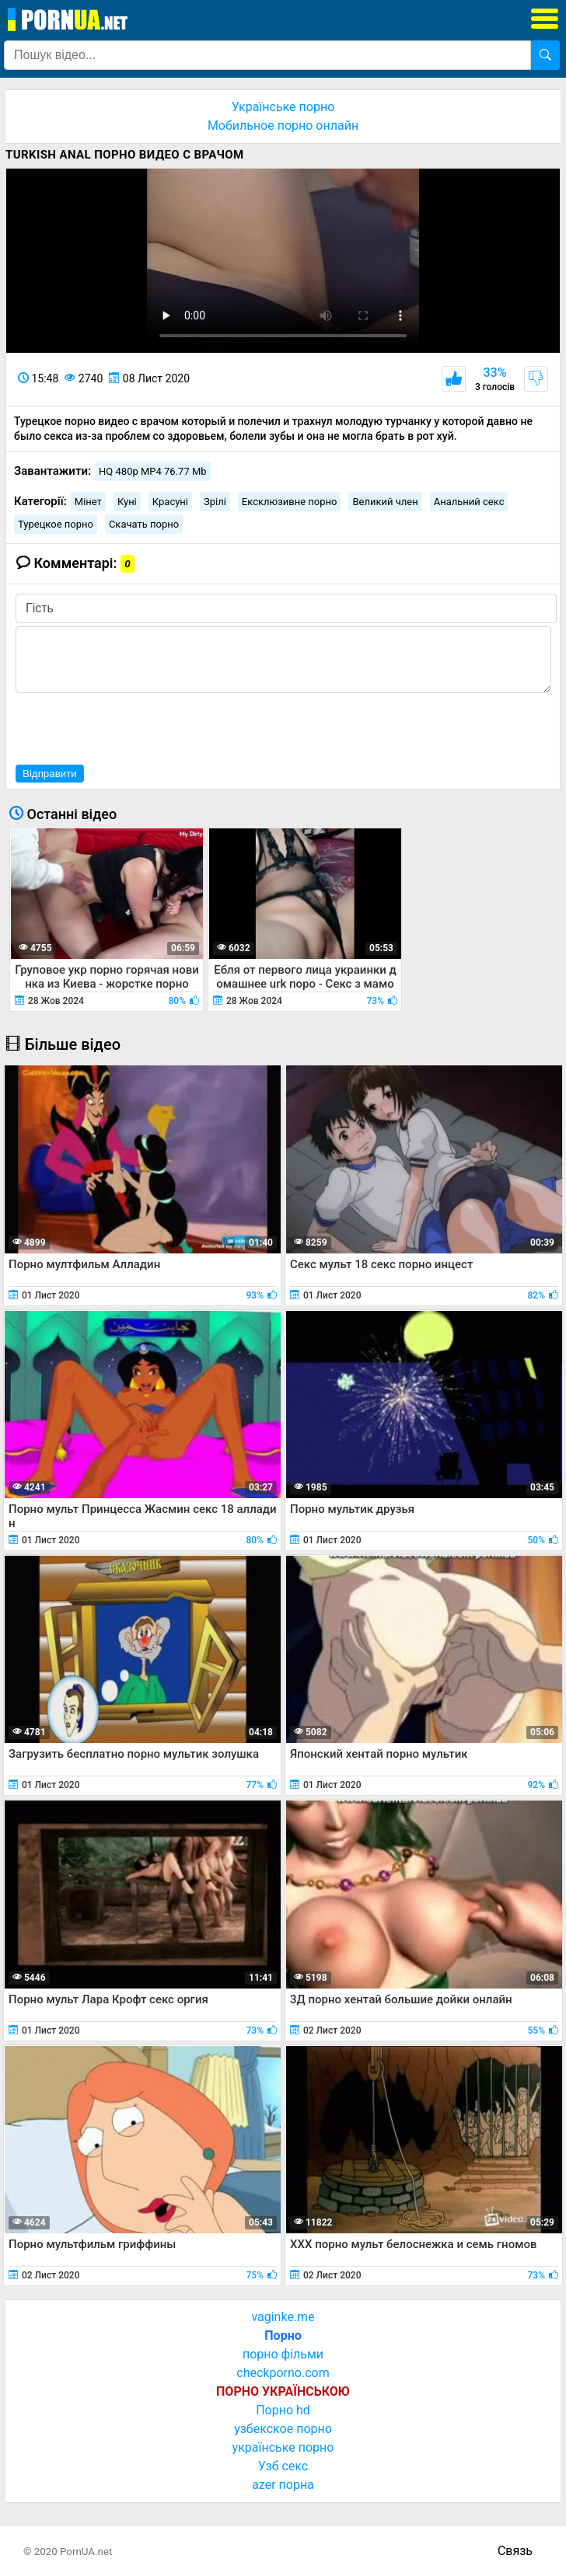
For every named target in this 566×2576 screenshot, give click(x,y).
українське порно (283, 2447)
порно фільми (283, 2354)
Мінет (88, 501)
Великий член (385, 501)
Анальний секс (469, 501)
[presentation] (134, 726)
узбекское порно (283, 2428)
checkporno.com (282, 2372)
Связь (515, 2550)
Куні (127, 501)
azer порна (283, 2484)
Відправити (50, 773)
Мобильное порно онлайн (283, 125)
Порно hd (283, 2410)
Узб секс (283, 2466)
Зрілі (215, 501)
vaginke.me (282, 2316)
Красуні (170, 501)
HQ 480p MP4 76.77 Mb (153, 471)
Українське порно (283, 106)
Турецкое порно (55, 524)
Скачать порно (144, 524)
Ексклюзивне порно (289, 501)
